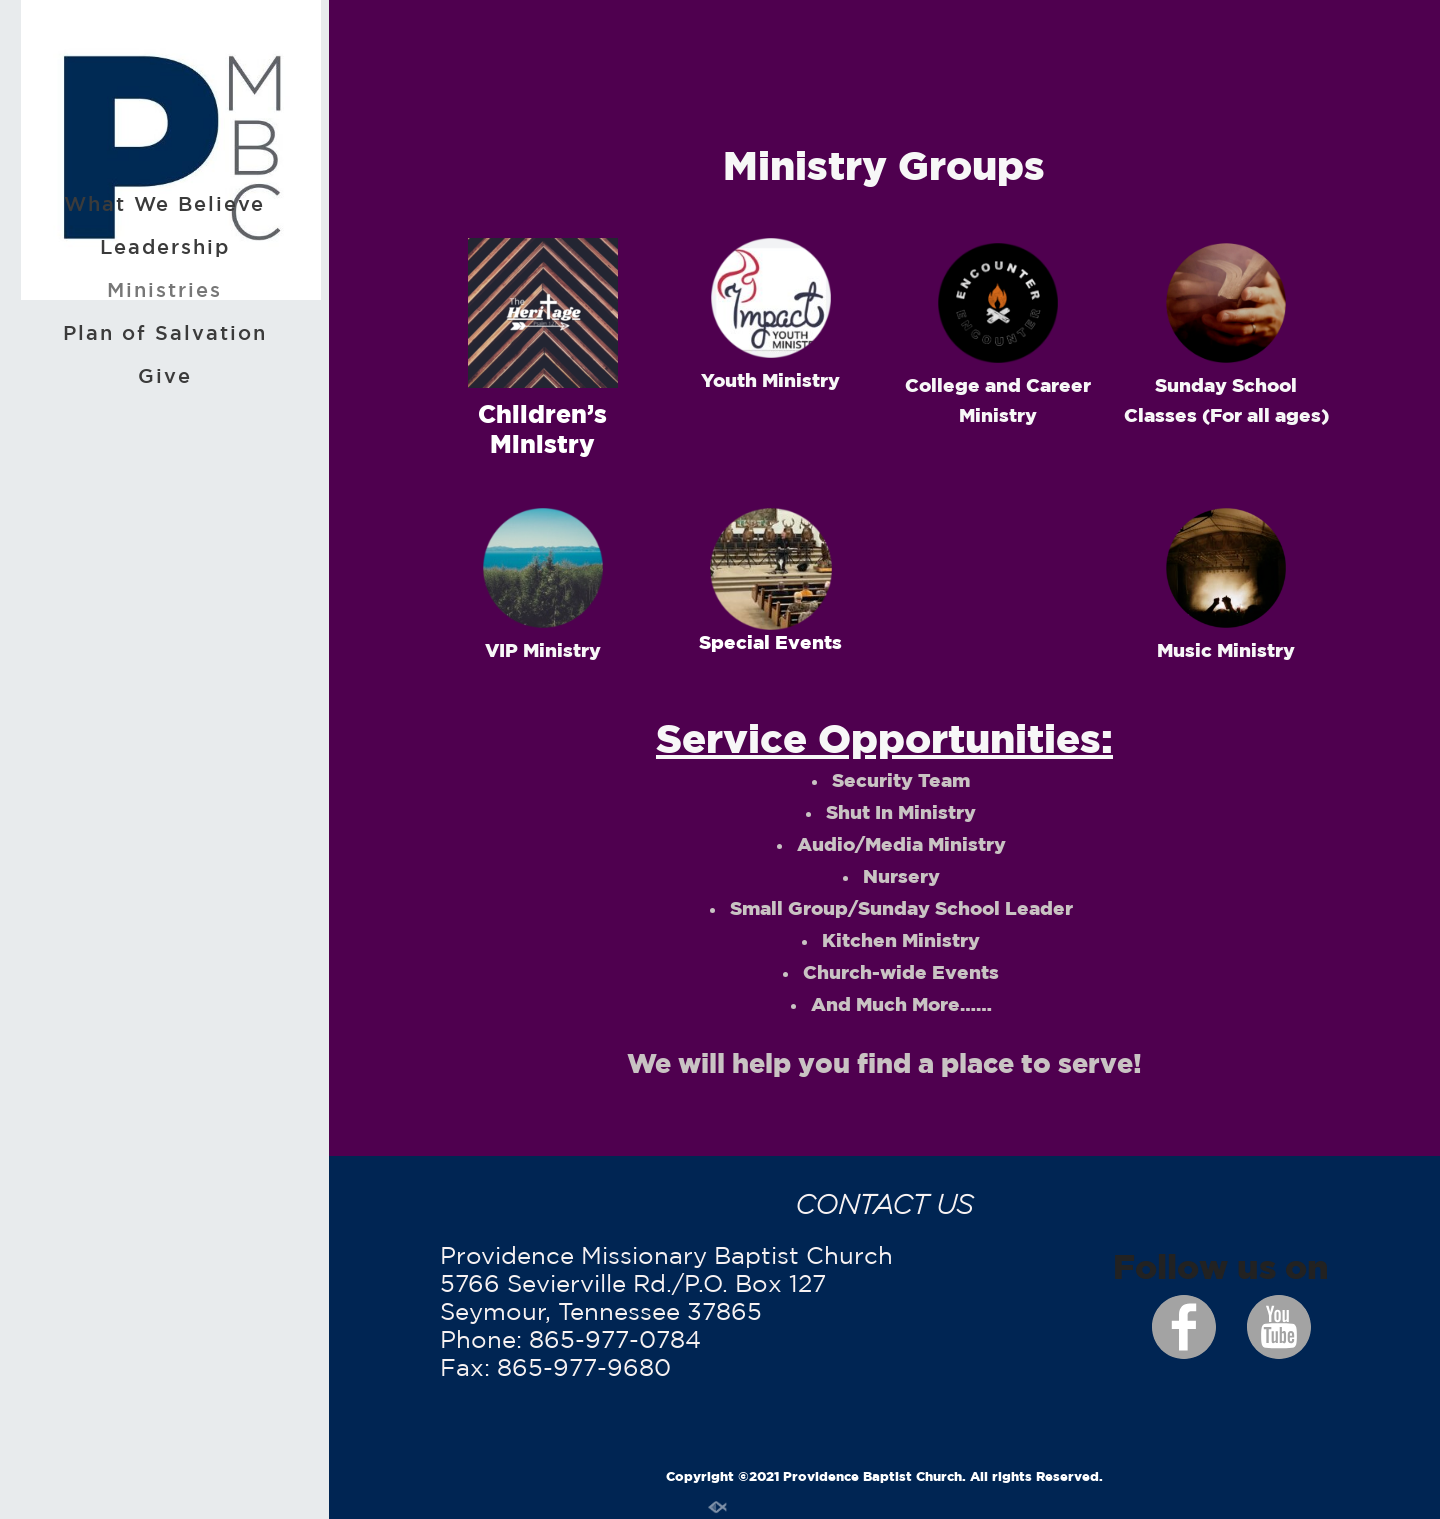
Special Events (770, 642)
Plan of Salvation (165, 332)
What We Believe (164, 203)
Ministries (164, 289)
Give (165, 375)
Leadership (165, 246)
